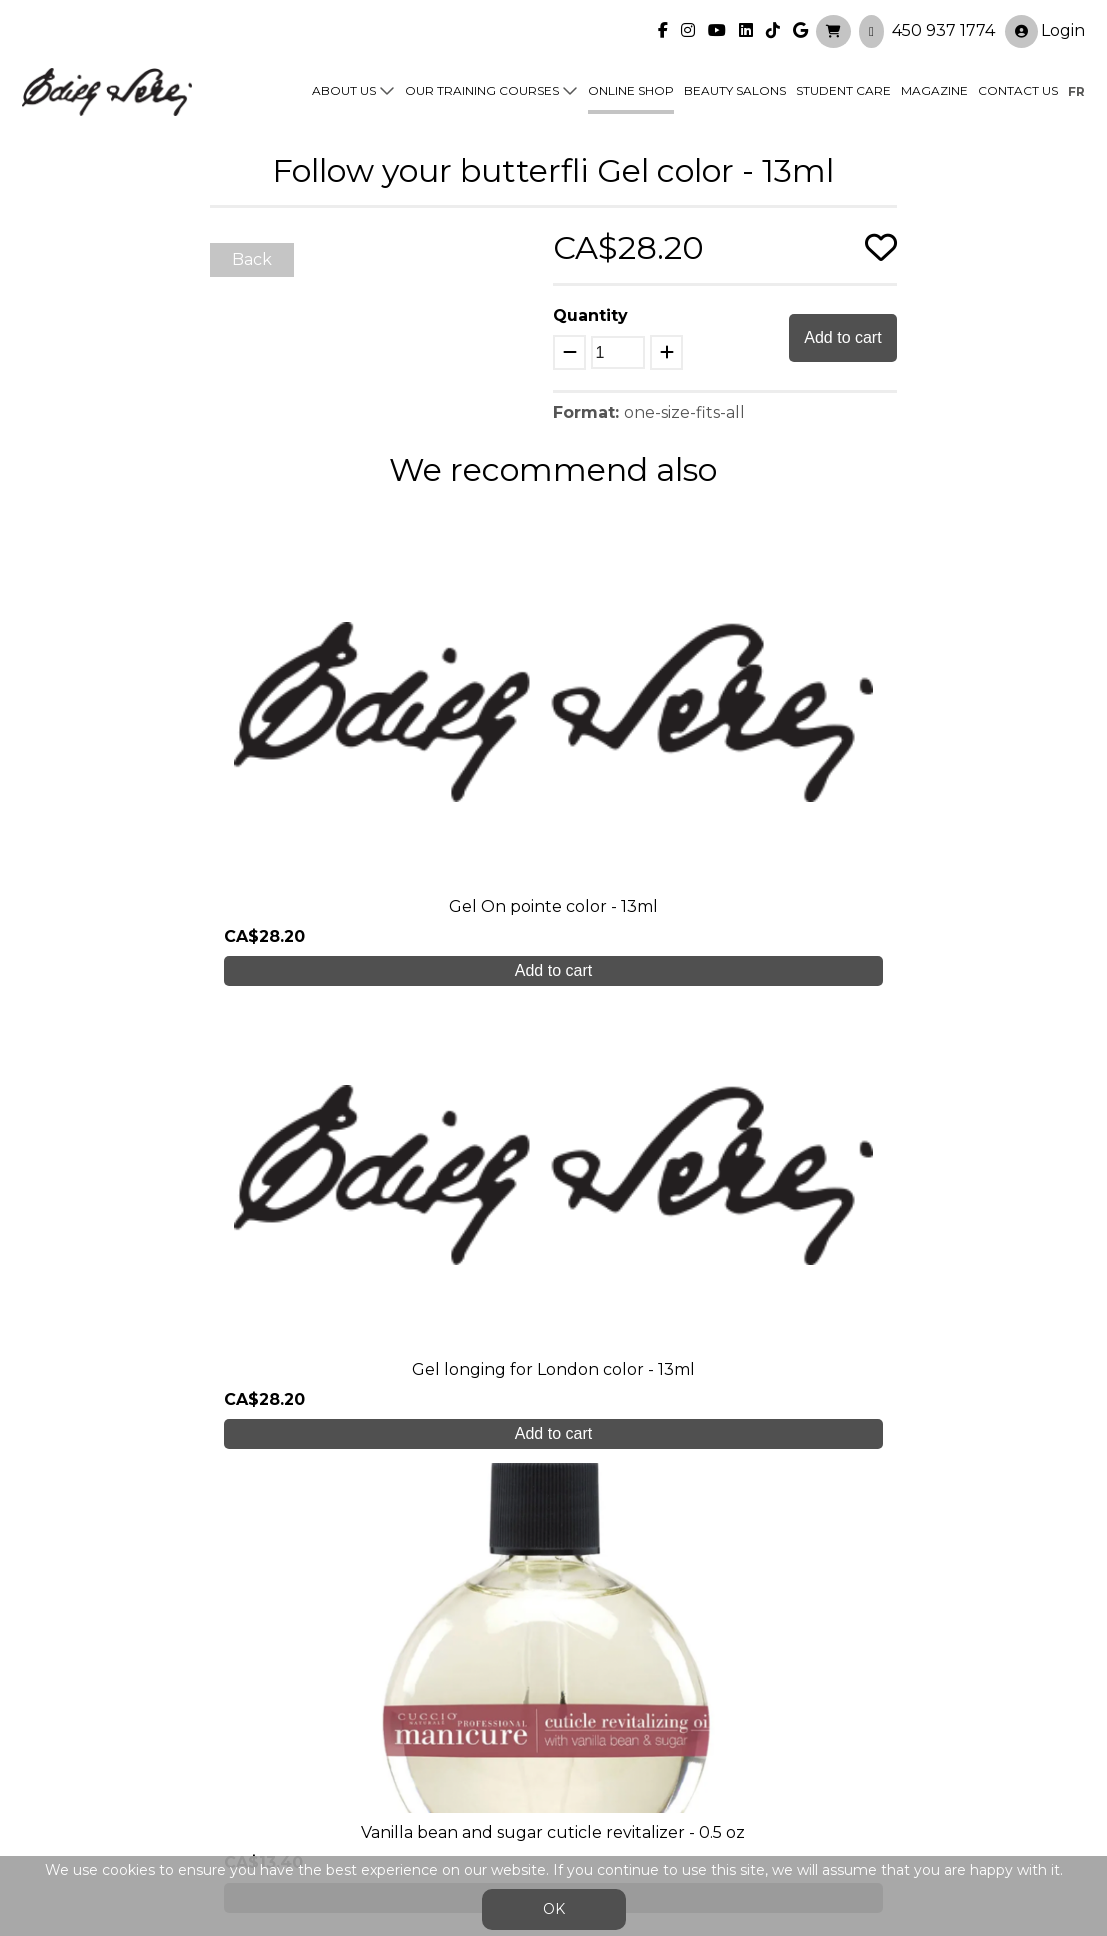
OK (554, 1909)
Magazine (934, 81)
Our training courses (482, 81)
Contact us (1018, 81)
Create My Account (553, 1474)
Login (1045, 21)
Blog (305, 1717)
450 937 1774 (943, 20)
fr (1076, 81)
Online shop (631, 81)
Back (252, 259)
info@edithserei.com (368, 1757)
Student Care (843, 81)
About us (344, 81)
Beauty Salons (735, 81)
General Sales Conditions (508, 1767)
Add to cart (842, 337)
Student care (339, 1677)
